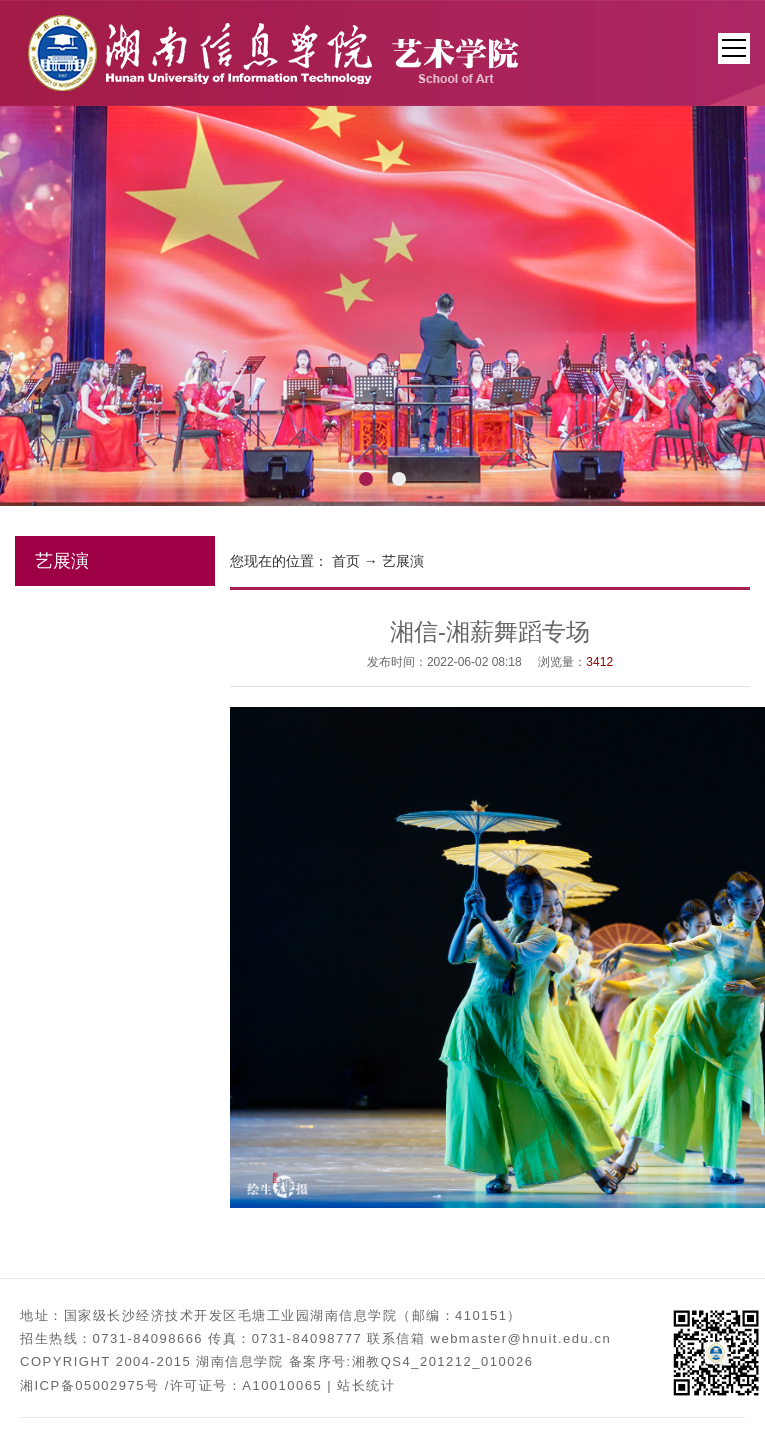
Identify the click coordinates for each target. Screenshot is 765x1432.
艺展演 (403, 561)
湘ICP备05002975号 (90, 1385)
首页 (346, 561)
